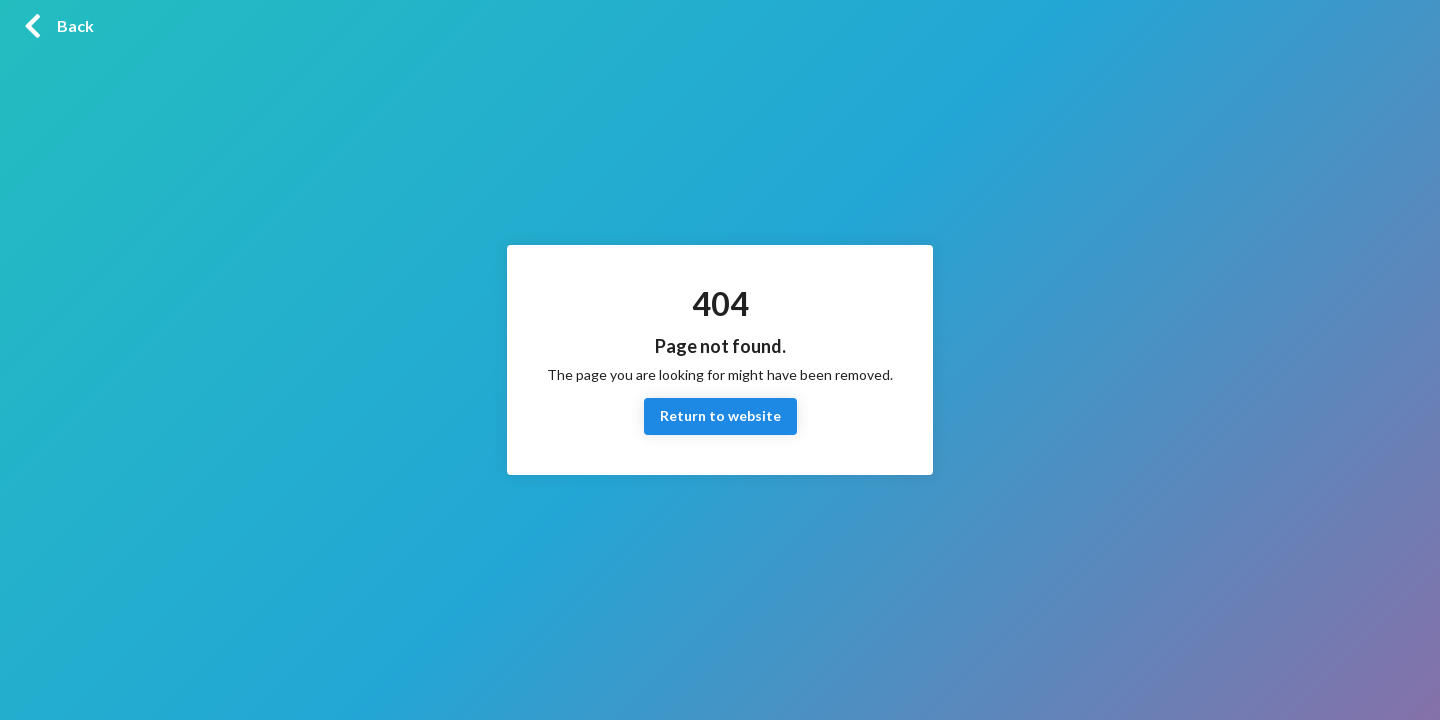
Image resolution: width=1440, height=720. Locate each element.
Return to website (720, 416)
